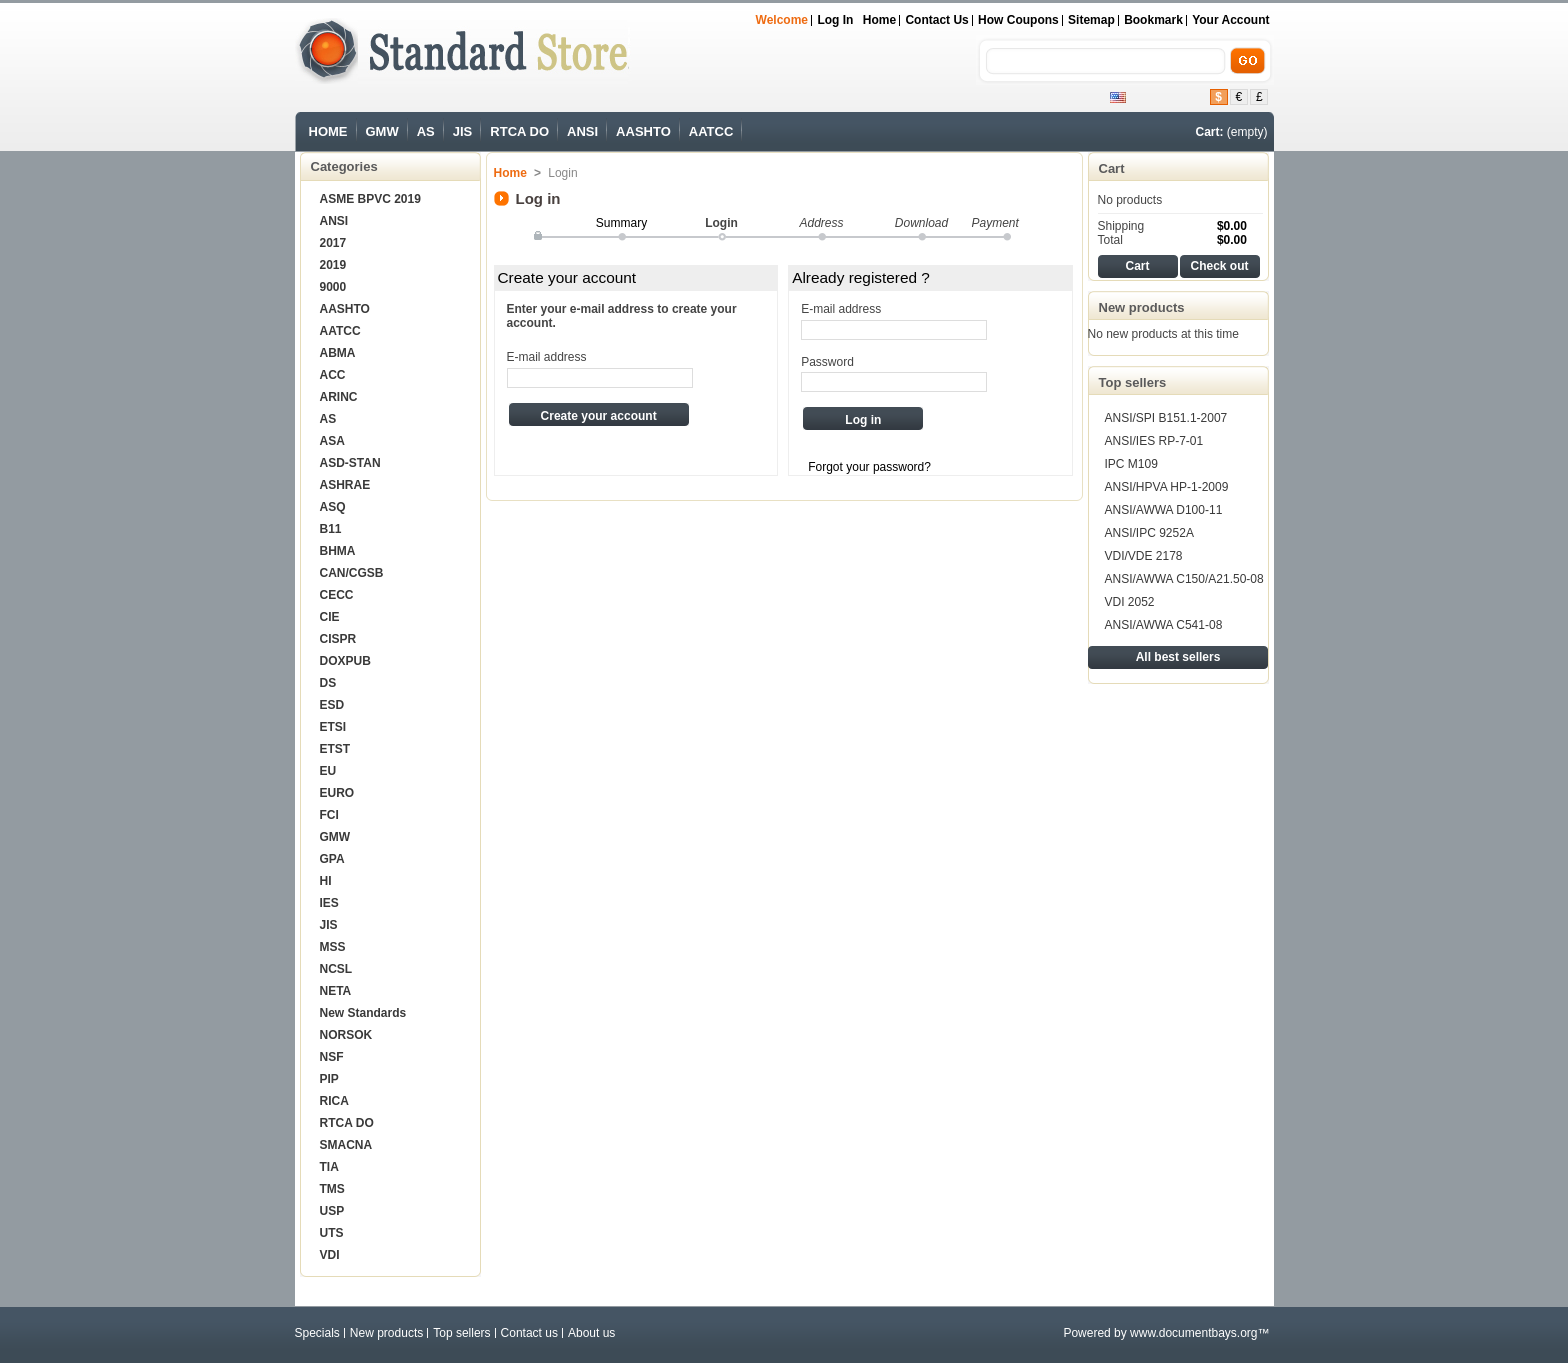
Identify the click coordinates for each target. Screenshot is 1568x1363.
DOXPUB (345, 661)
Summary (621, 223)
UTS (332, 1233)
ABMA (338, 353)
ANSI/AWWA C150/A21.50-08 (1184, 579)
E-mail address (547, 357)
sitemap (1091, 20)
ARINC (339, 397)
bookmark (1153, 20)
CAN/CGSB (352, 573)
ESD (332, 705)
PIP (329, 1079)
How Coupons (1018, 20)
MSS (333, 947)
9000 (333, 287)
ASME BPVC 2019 (370, 199)
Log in (835, 20)
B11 (331, 529)
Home (879, 20)
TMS (332, 1189)
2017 (333, 243)
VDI (330, 1255)
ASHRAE (345, 485)
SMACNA (346, 1145)
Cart (1112, 168)
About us (591, 1333)
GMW (382, 131)
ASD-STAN (350, 463)
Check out (1219, 266)
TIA (329, 1167)
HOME (328, 131)
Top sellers (1133, 382)
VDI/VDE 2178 (1144, 556)
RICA (334, 1101)
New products (1142, 307)
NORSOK (346, 1035)
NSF (332, 1057)
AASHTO (643, 131)
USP (332, 1211)
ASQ (333, 507)
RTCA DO (519, 131)
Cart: (1209, 132)
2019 (333, 265)
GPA (332, 859)
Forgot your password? (869, 467)
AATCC (711, 131)
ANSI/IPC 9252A (1149, 533)
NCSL (336, 969)
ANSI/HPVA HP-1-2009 (1167, 487)
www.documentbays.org (1193, 1333)
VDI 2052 (1130, 602)
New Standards (363, 1013)
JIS (463, 131)
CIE (330, 617)
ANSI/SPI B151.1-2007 (1166, 418)
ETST (335, 749)
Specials (317, 1333)
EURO (337, 793)
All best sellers (1178, 657)
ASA (332, 441)
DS (328, 683)
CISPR (338, 639)
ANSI (582, 131)
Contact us (936, 20)
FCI (329, 815)
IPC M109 (1131, 464)
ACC (333, 375)
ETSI (333, 727)
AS (426, 131)
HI (326, 881)
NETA (336, 991)
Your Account (1230, 20)
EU (328, 771)
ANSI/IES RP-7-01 (1154, 441)
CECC (337, 595)
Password (827, 362)
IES (329, 903)
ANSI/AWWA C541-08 (1164, 625)
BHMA (338, 551)
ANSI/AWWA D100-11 (1164, 510)
